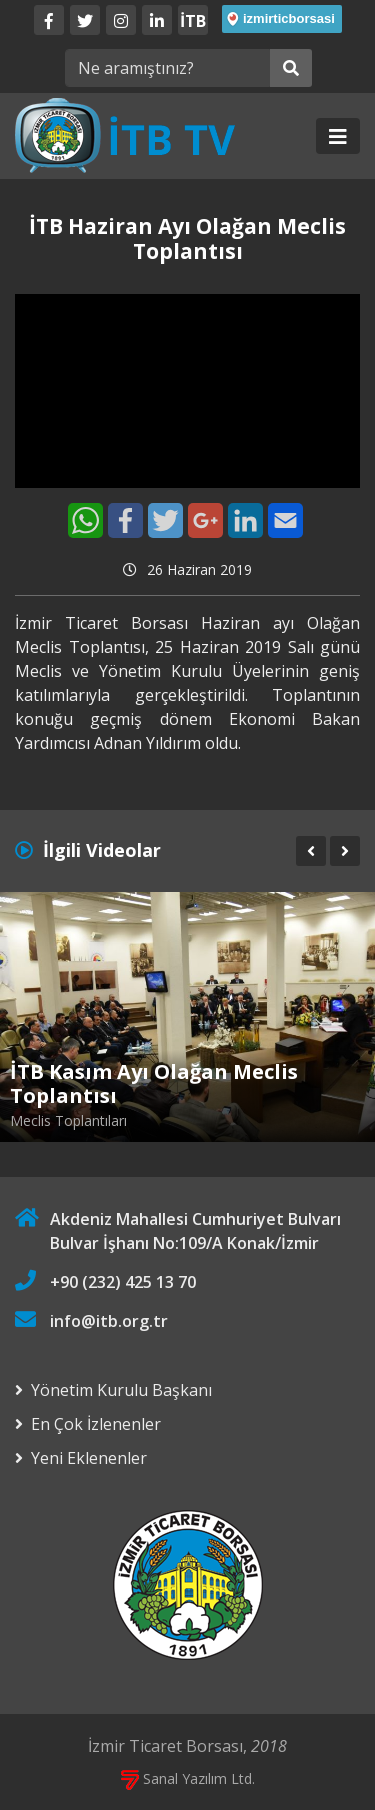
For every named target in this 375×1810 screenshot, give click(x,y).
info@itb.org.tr (109, 1321)
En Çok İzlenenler (96, 1424)
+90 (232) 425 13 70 (123, 1282)
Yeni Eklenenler (89, 1458)
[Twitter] (85, 20)
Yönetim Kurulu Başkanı (121, 1390)
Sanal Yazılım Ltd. (188, 1778)
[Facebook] (49, 20)
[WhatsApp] (85, 520)
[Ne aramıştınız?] (167, 68)
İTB (193, 21)
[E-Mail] (285, 520)
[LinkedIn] (157, 20)
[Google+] (205, 520)
